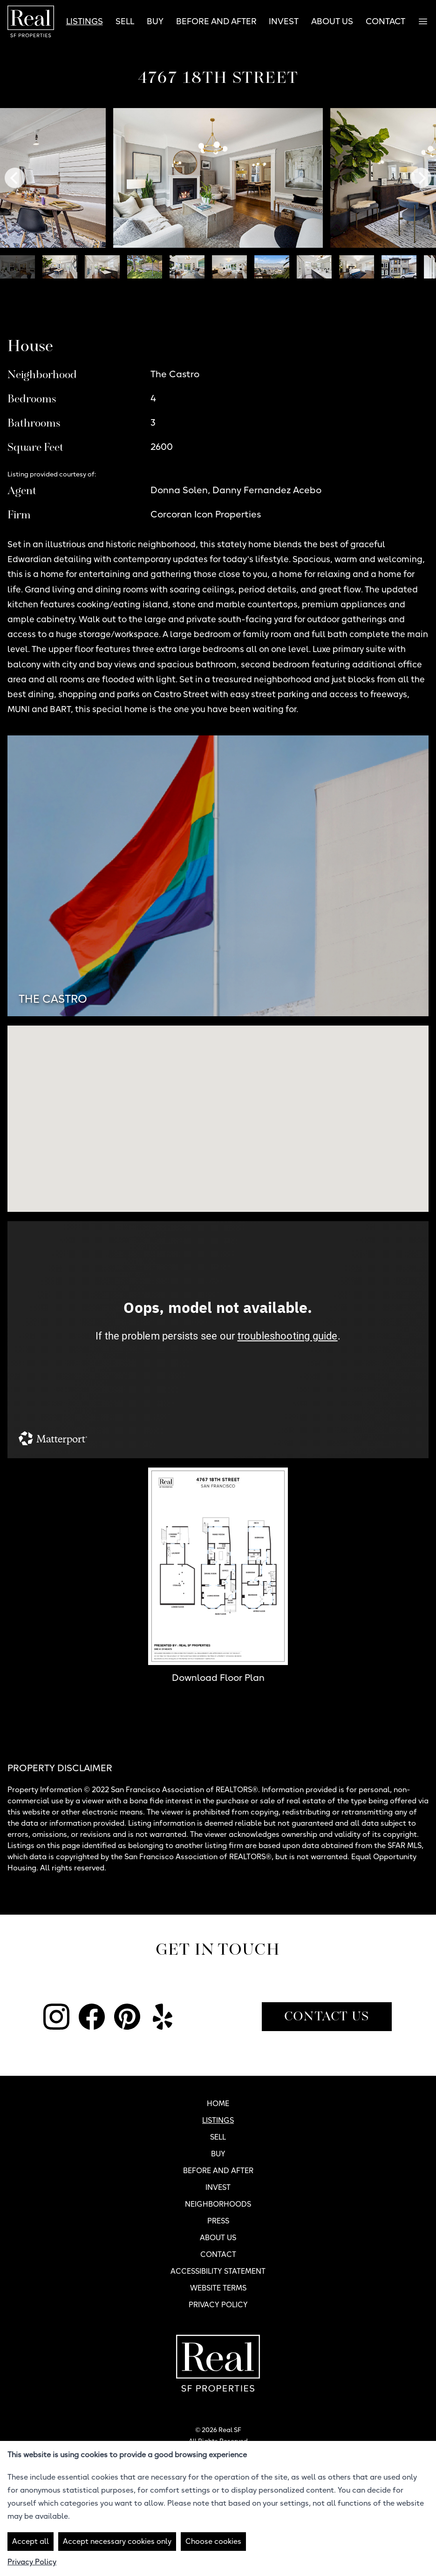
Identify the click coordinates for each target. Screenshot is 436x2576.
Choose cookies (213, 2541)
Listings (84, 21)
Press (218, 2221)
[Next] (421, 178)
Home (218, 2103)
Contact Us (326, 2017)
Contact (385, 21)
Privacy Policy (218, 2305)
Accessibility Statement (218, 2271)
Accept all (30, 2541)
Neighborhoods (218, 2204)
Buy (155, 21)
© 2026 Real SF (218, 2430)
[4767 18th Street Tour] (218, 1339)
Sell (125, 21)
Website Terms (218, 2288)
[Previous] (15, 178)
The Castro (53, 999)
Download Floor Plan (218, 1678)
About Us (332, 21)
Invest (284, 21)
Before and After (216, 21)
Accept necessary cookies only (117, 2541)
